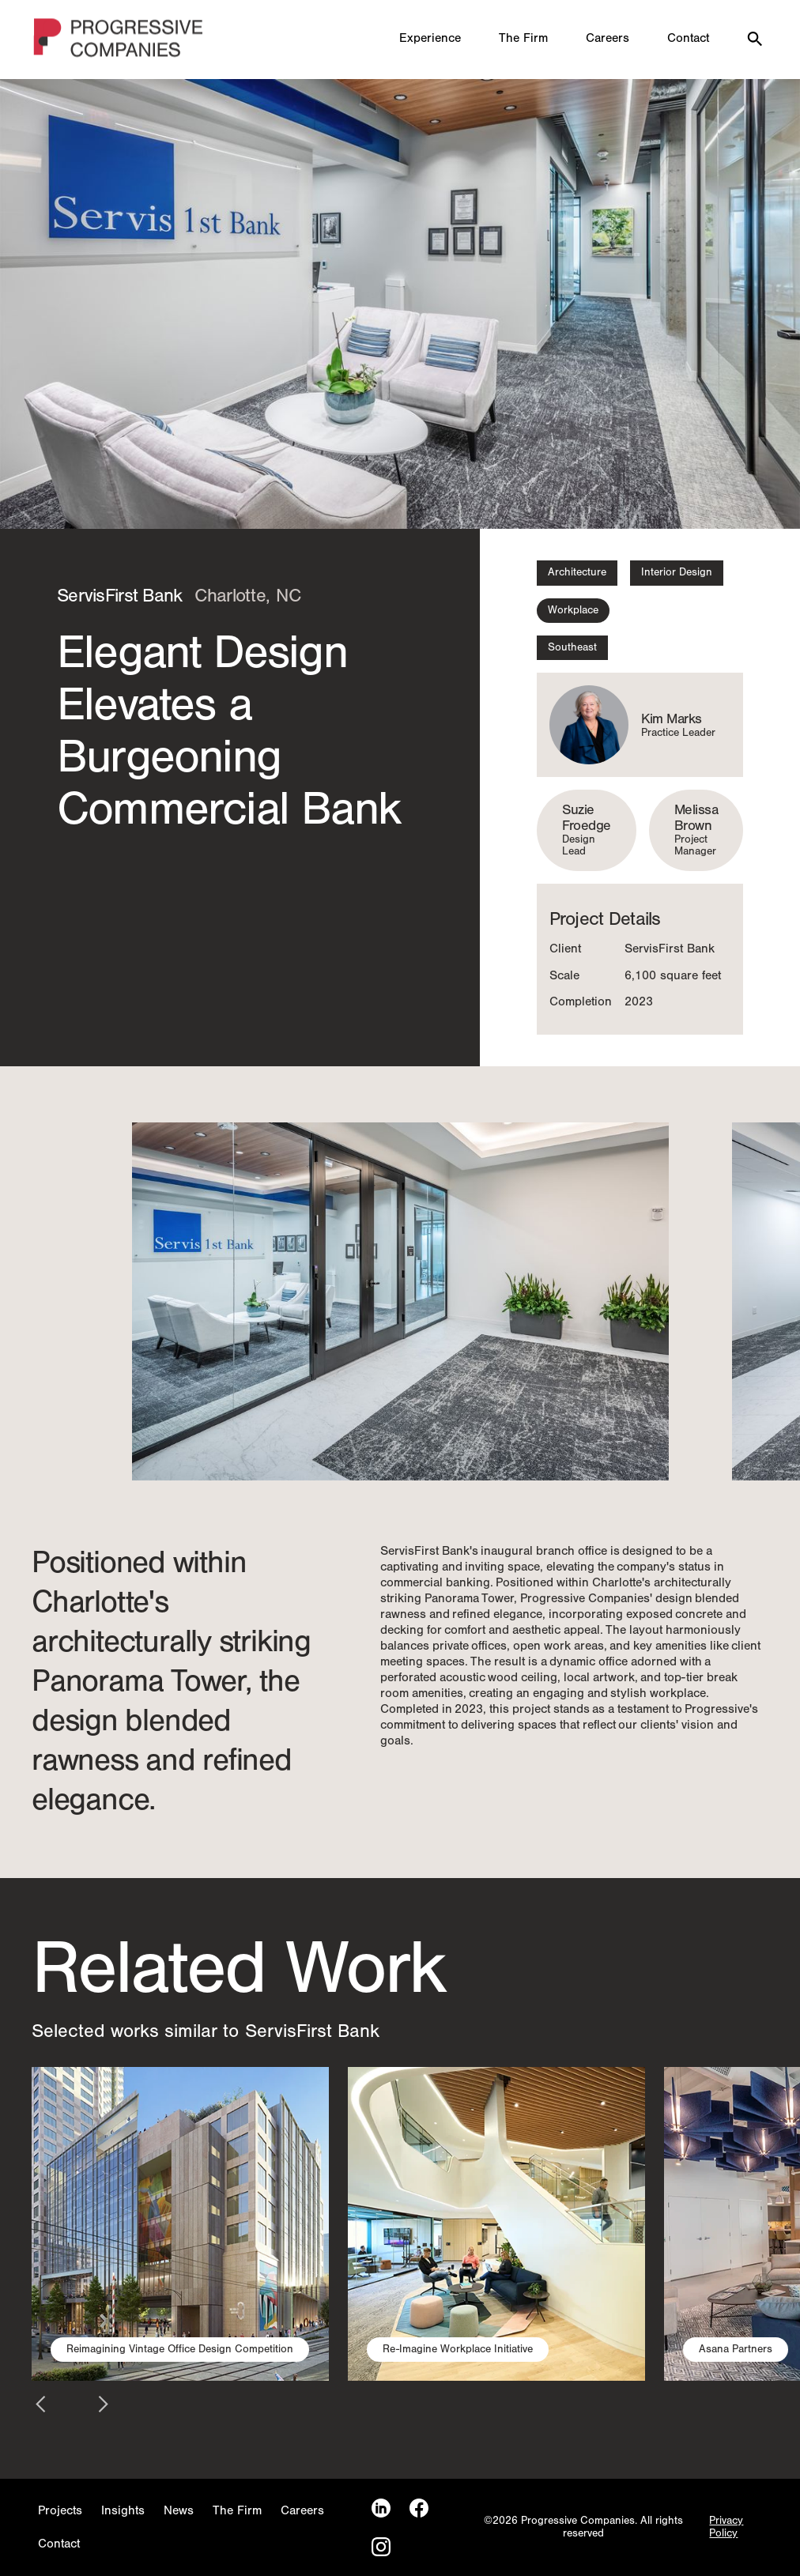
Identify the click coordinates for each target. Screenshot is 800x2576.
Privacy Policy (726, 2527)
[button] (200, 1301)
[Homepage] (119, 40)
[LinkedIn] (381, 2508)
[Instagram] (381, 2547)
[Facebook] (418, 2508)
